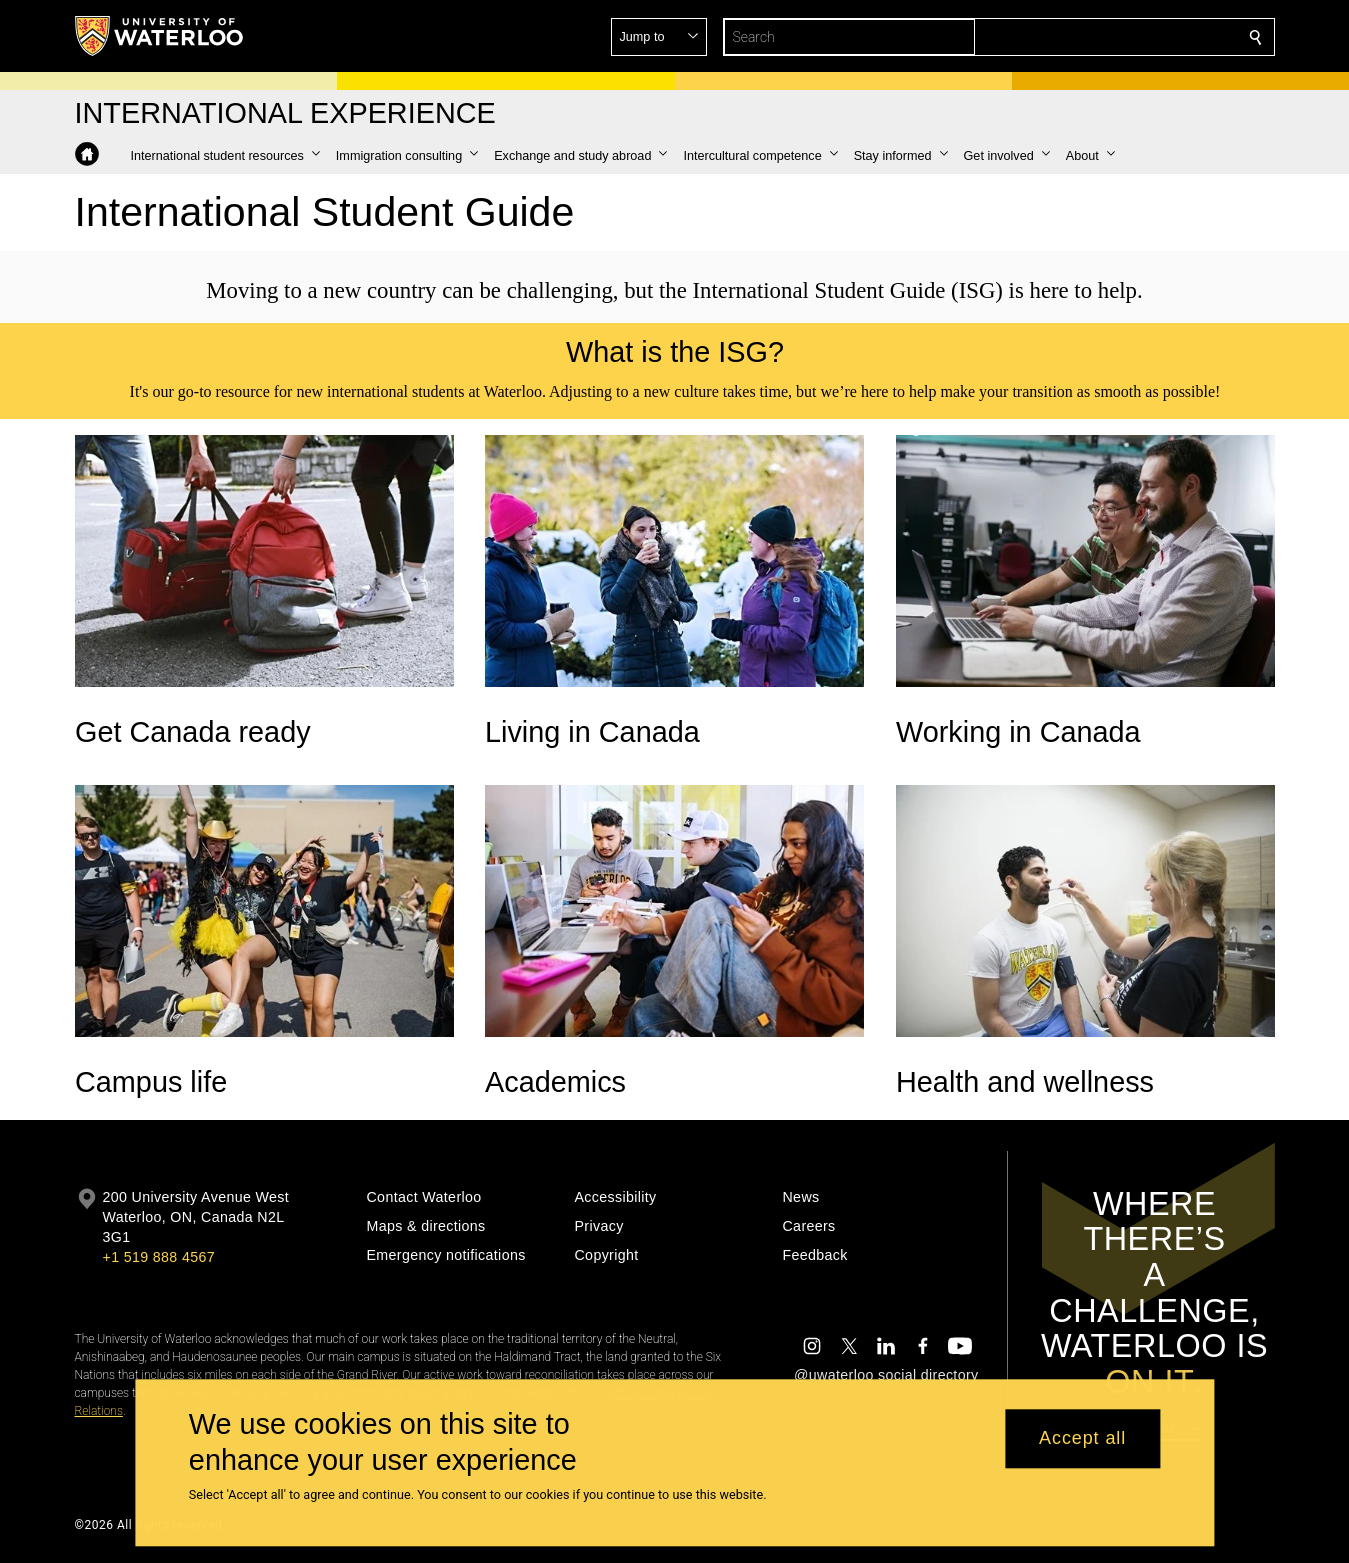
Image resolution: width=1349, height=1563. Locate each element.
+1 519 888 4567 (159, 1257)
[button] (1111, 37)
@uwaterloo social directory (886, 1375)
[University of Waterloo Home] (160, 36)
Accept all (1082, 1439)
